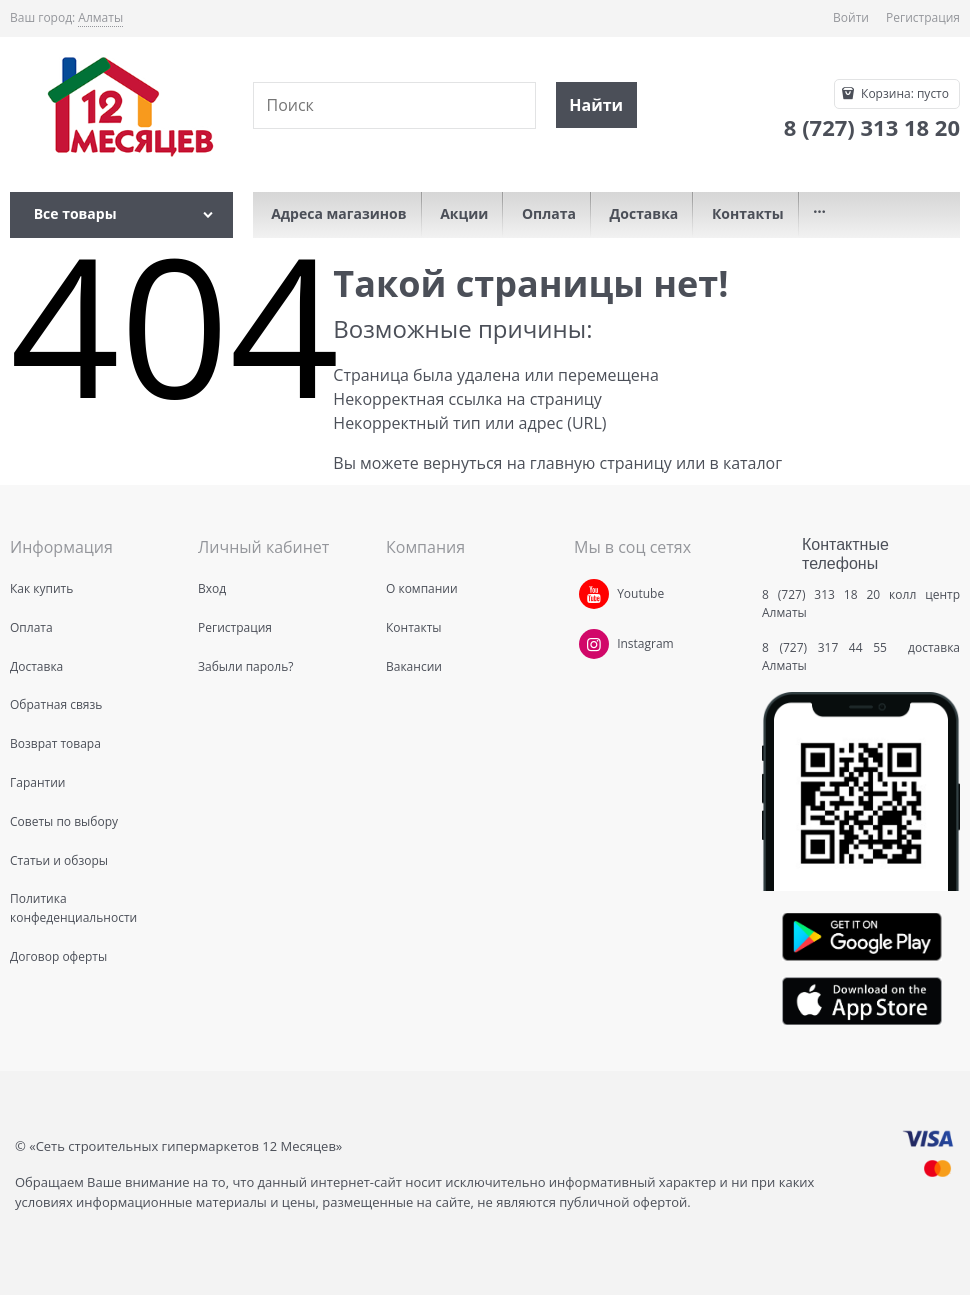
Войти (851, 17)
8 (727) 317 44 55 (829, 647)
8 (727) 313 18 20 (821, 594)
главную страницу (601, 463)
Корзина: (903, 93)
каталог (752, 463)
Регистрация (923, 17)
